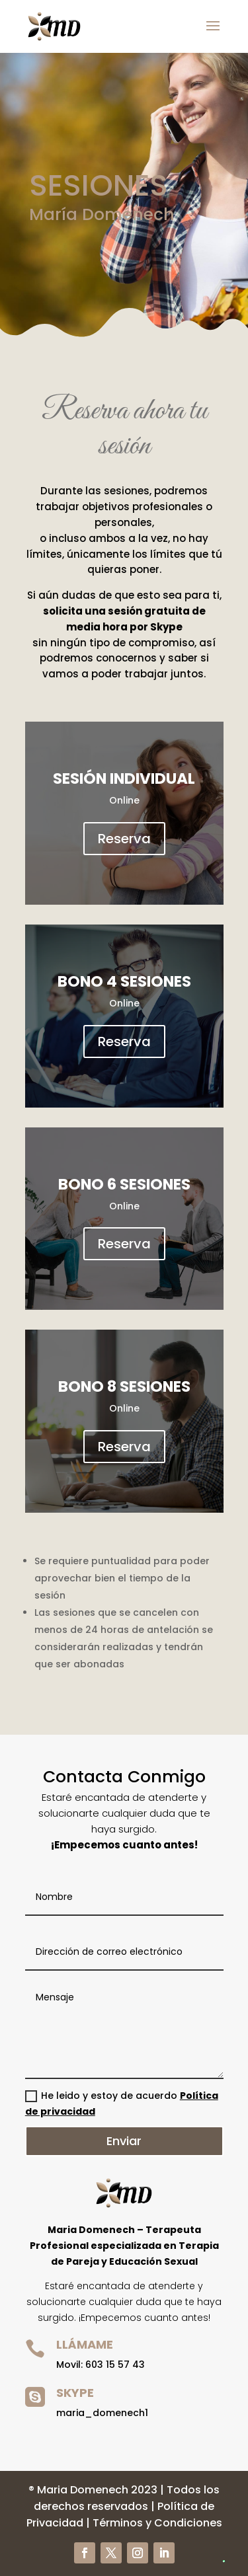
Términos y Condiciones (157, 2522)
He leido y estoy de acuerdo (121, 2103)
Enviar (124, 2141)
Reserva (124, 838)
